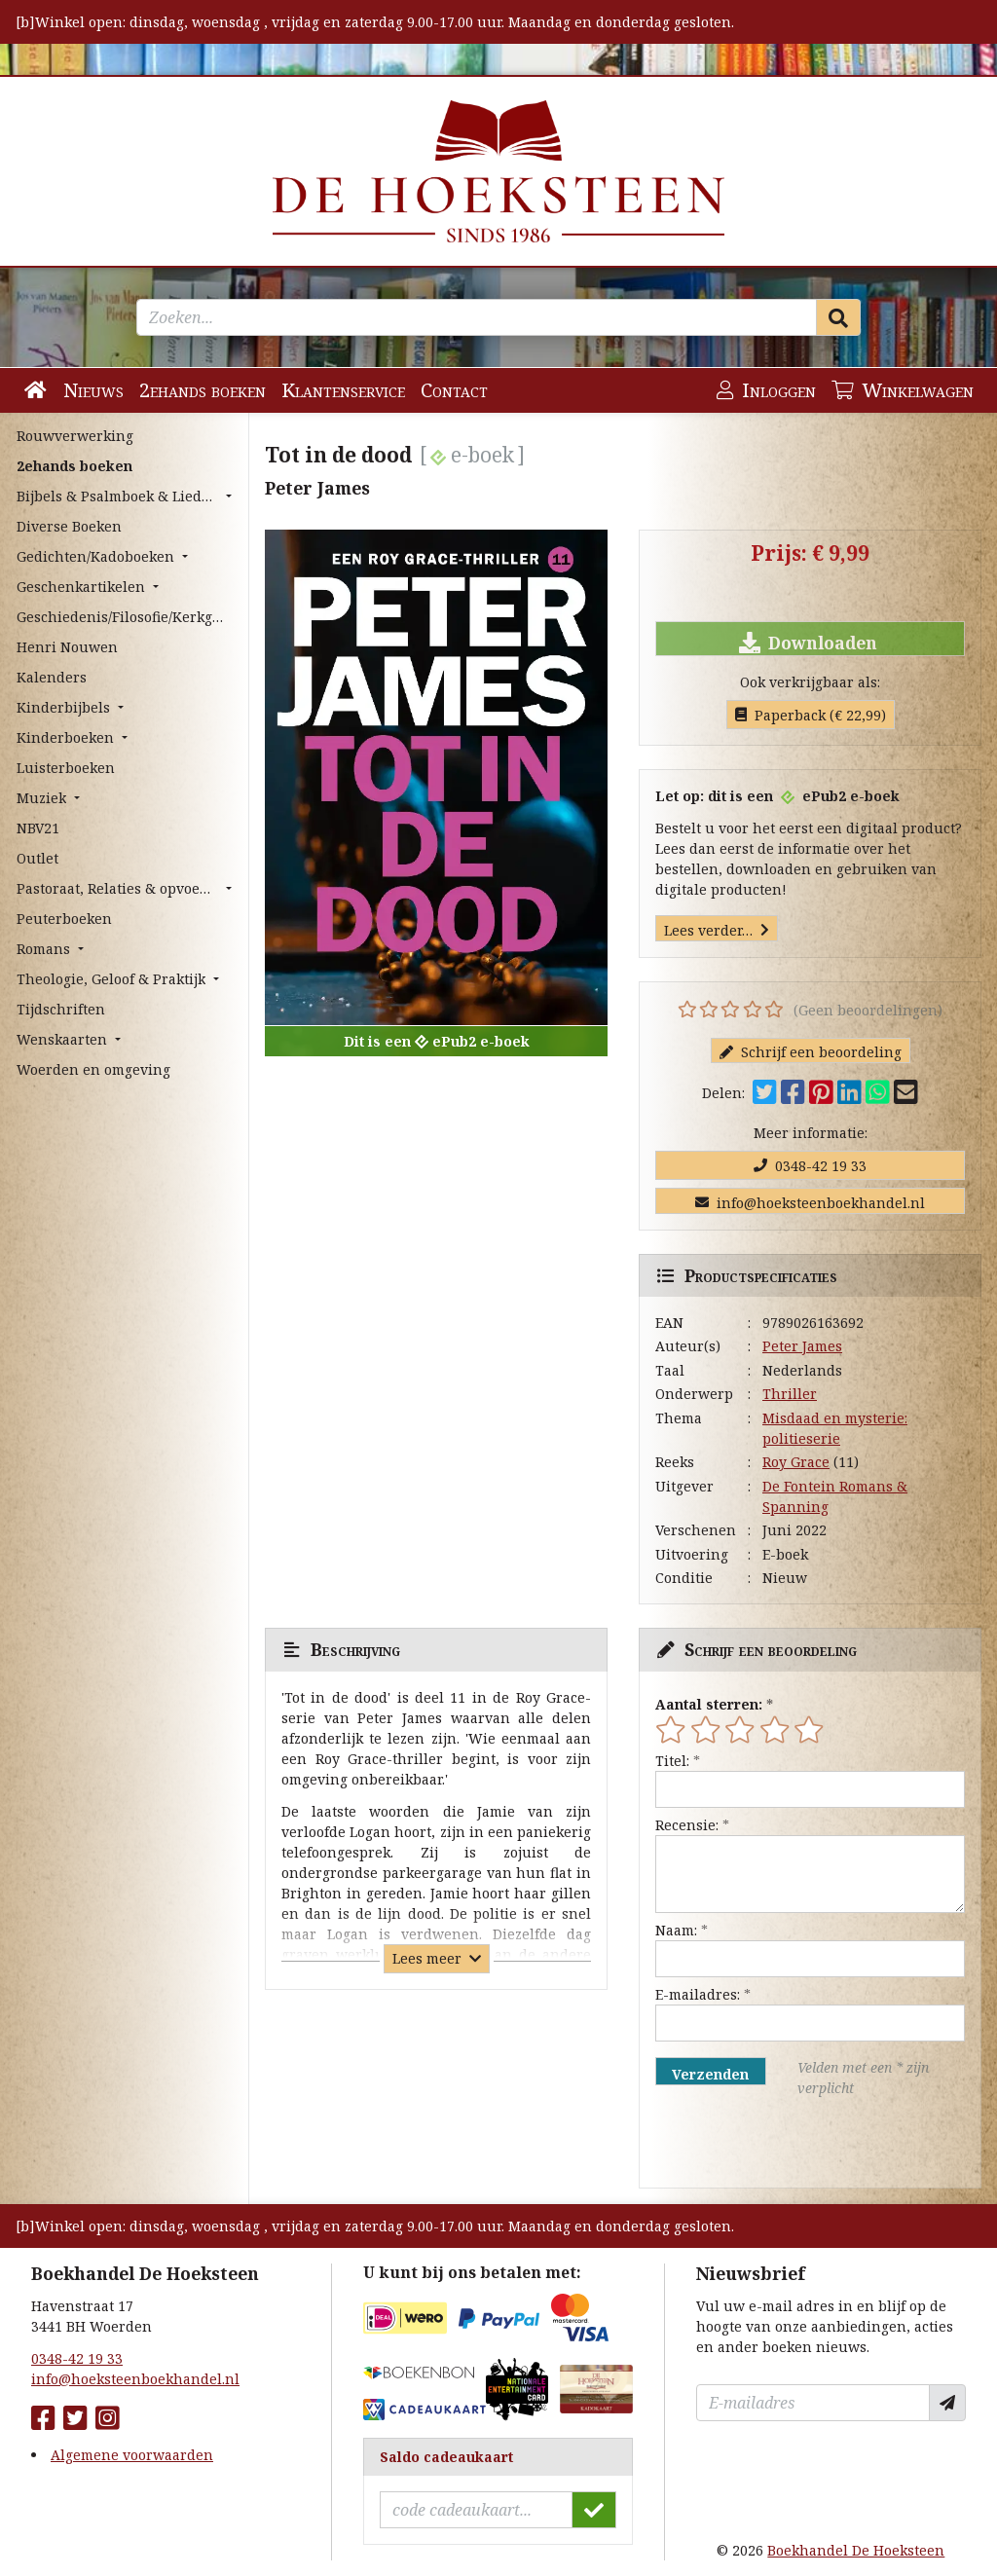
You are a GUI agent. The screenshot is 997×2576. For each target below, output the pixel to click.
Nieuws (93, 390)
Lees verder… (716, 930)
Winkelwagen (902, 390)
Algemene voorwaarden (132, 2455)
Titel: (672, 1760)
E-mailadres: (697, 1994)
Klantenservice (343, 390)
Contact (454, 390)
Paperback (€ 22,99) (810, 715)
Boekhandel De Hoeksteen (855, 2550)
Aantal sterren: (708, 1704)
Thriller (789, 1393)
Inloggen (766, 390)
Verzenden (710, 2074)
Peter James (802, 1346)
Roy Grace (796, 1462)
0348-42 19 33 (810, 1166)
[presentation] (780, 2143)
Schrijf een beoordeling (811, 1052)
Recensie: (687, 1825)
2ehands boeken (202, 390)
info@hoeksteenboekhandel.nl (810, 1203)
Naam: (676, 1930)
